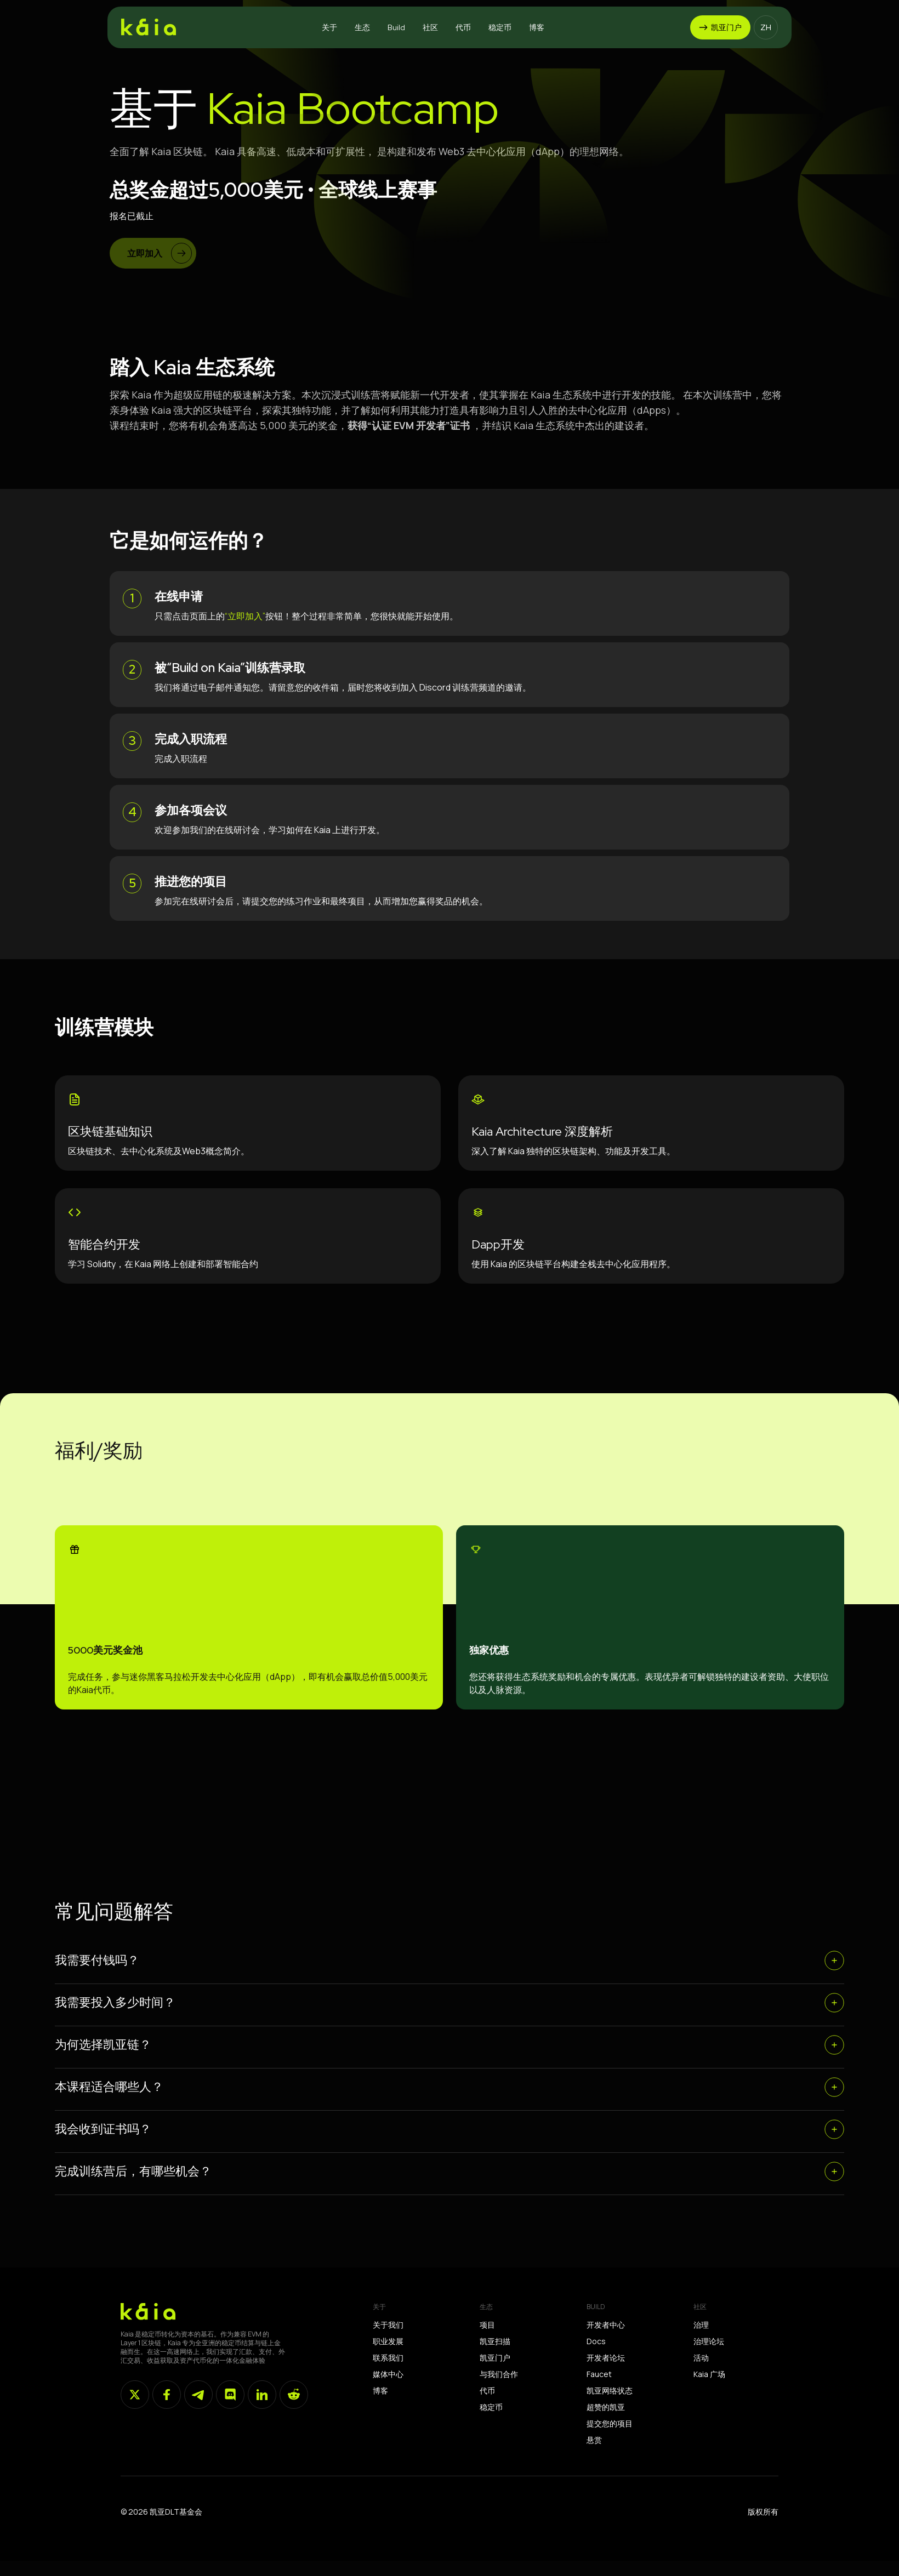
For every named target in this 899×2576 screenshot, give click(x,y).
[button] (329, 27)
